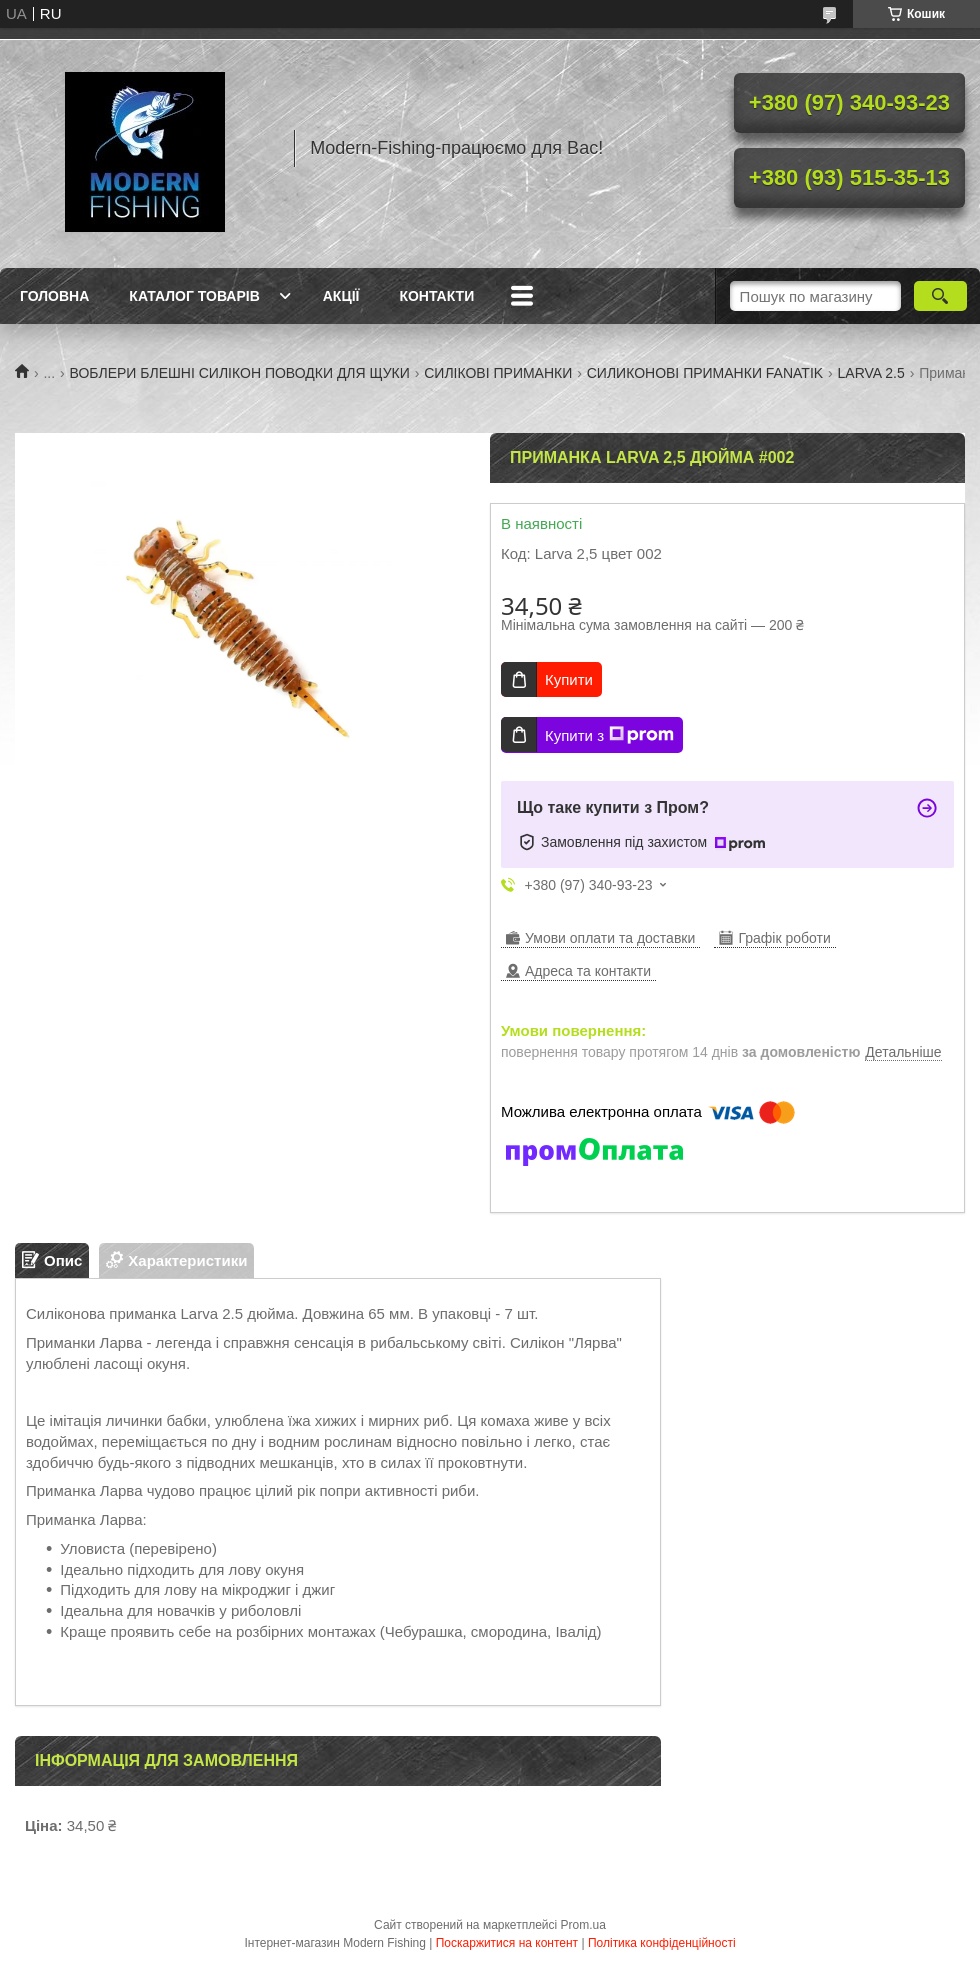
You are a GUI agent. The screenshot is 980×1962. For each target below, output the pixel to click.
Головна (54, 296)
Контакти (436, 296)
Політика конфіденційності (662, 1943)
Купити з (609, 735)
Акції (341, 296)
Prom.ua (583, 1925)
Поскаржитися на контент (507, 1943)
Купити (569, 679)
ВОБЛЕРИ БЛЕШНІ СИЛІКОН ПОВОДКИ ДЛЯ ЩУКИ (240, 373)
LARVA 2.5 (871, 373)
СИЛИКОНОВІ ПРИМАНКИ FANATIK (705, 373)
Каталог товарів (194, 296)
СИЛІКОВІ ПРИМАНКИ (498, 373)
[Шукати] (940, 296)
